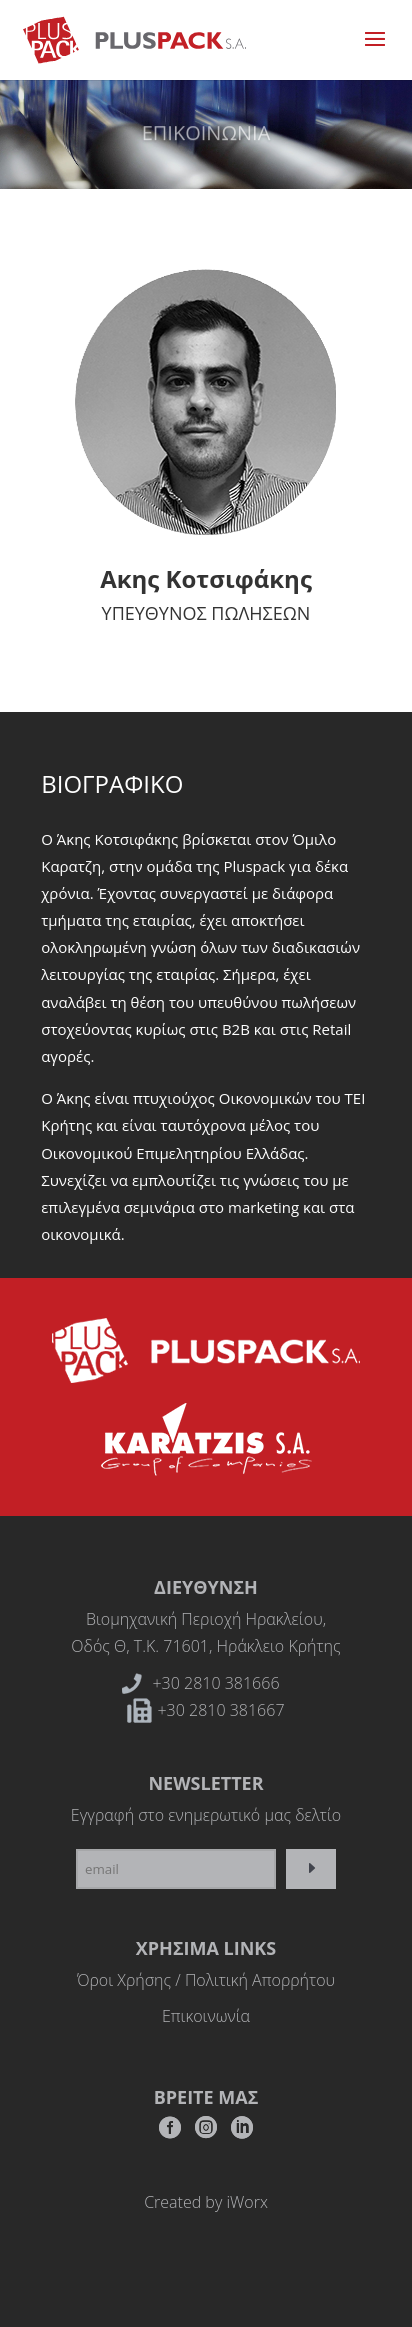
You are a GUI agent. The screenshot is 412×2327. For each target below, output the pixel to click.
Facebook (170, 2133)
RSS (242, 2133)
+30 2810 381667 (220, 1710)
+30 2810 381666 (215, 1683)
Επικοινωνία (206, 2016)
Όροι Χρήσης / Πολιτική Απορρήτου (206, 1980)
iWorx (246, 2202)
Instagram (206, 2133)
